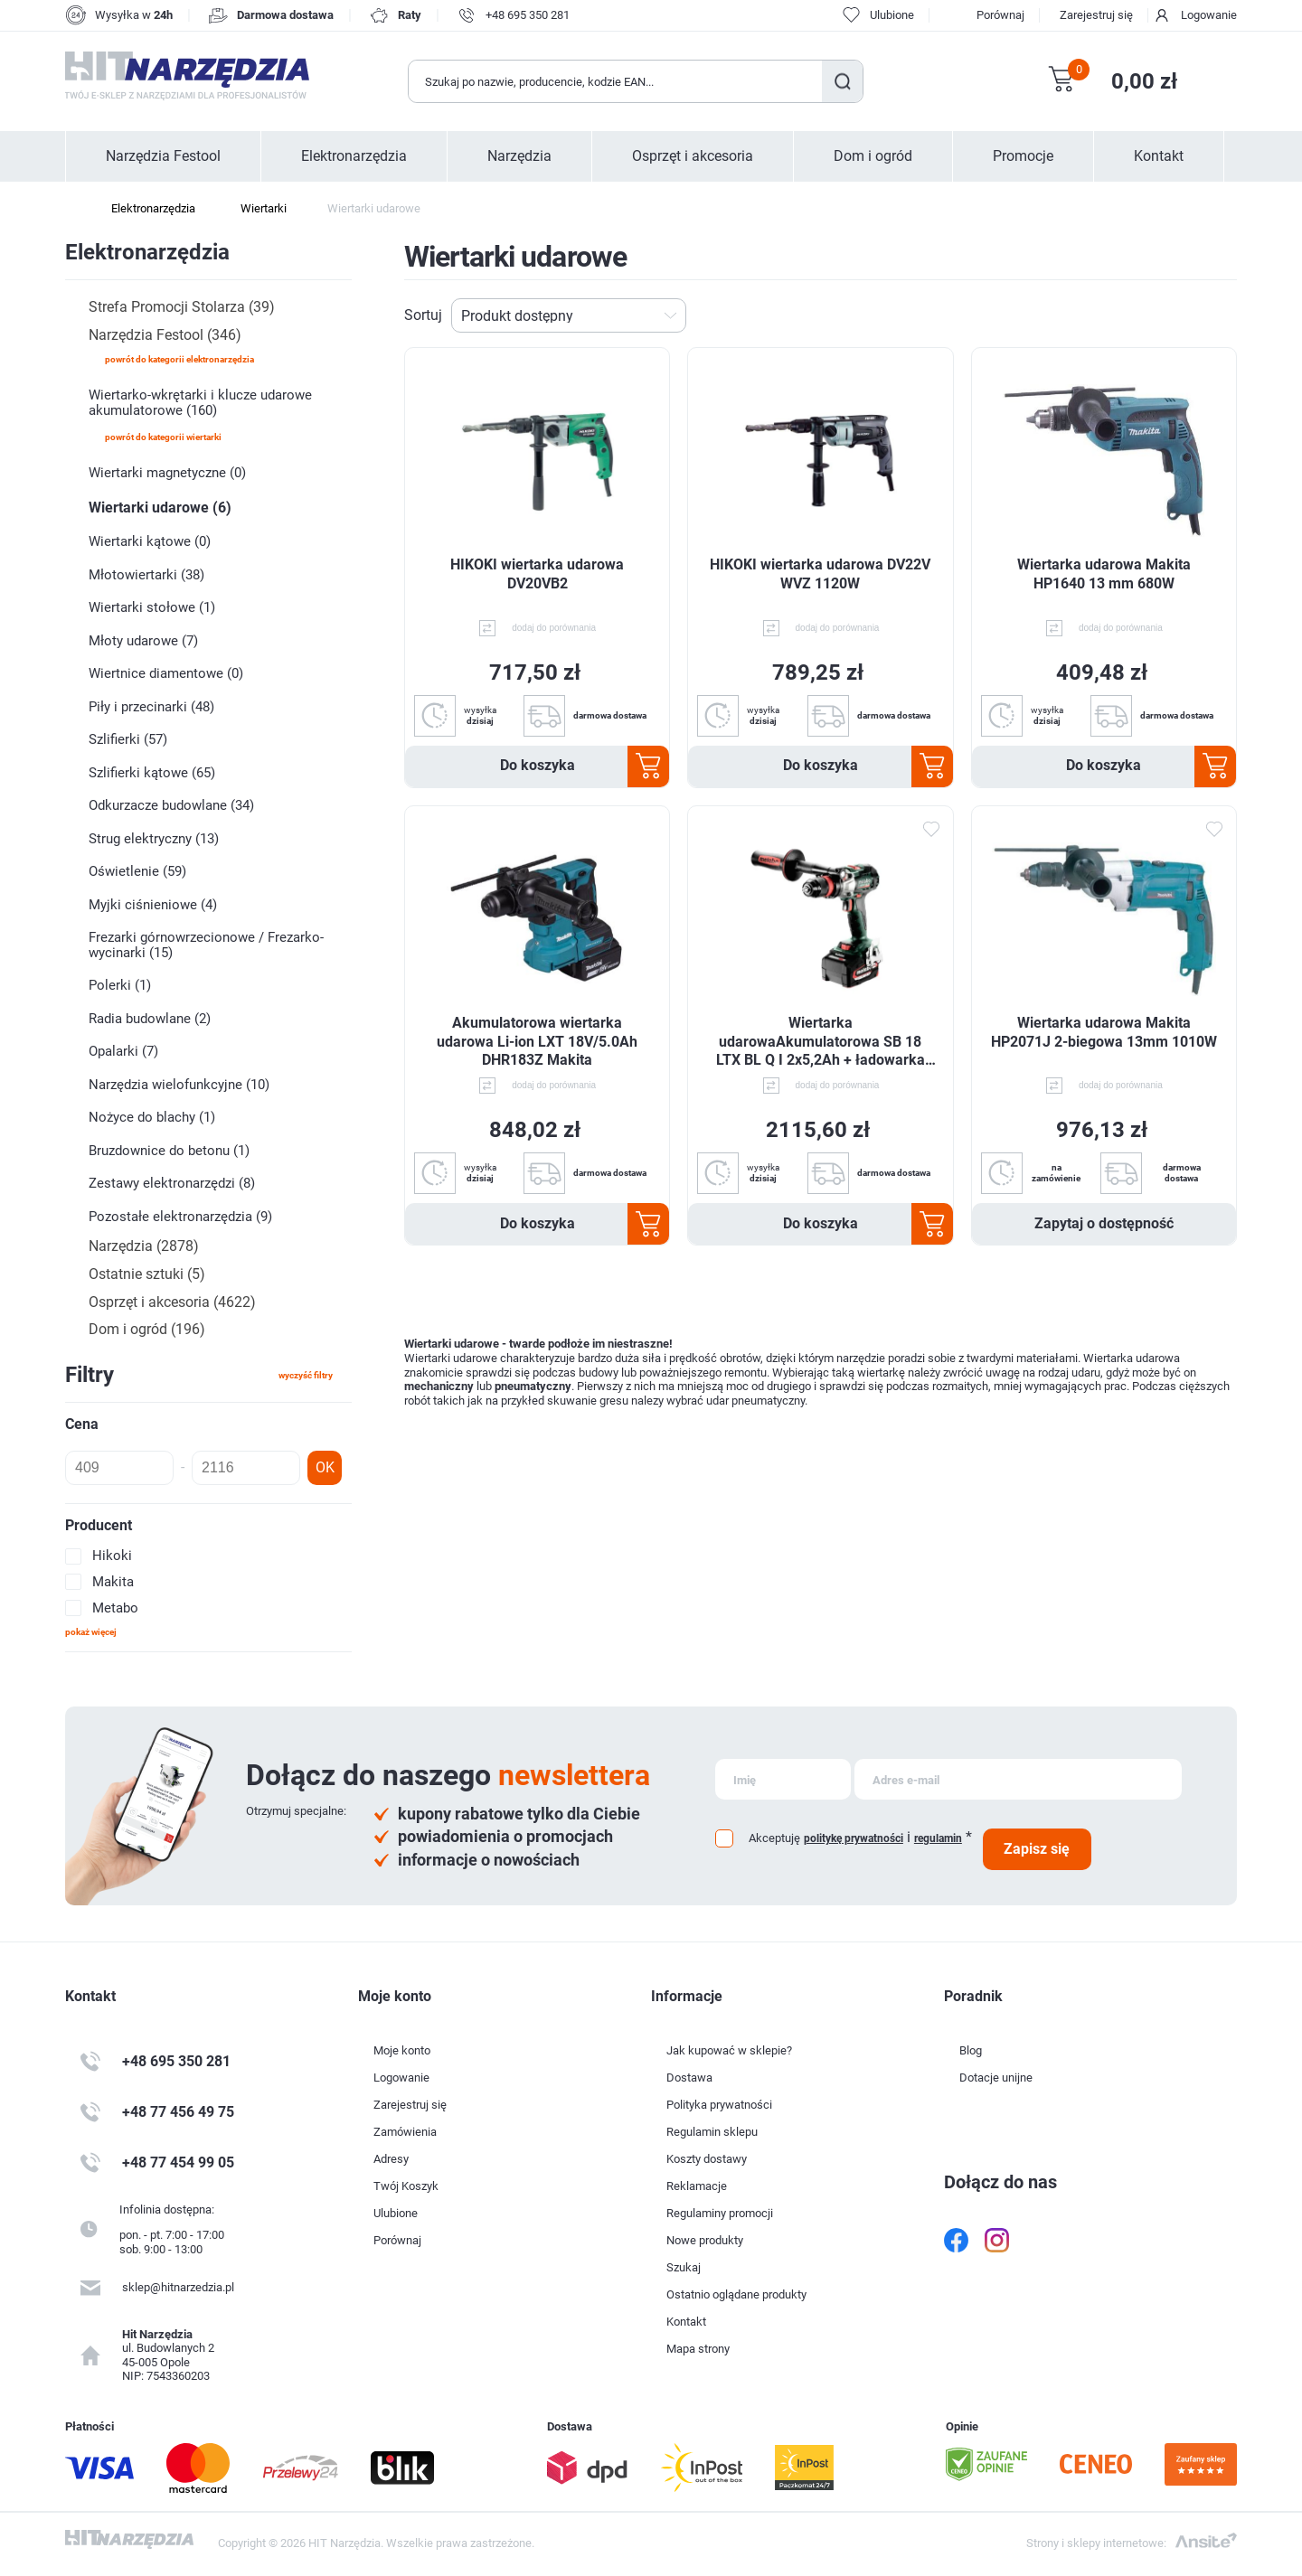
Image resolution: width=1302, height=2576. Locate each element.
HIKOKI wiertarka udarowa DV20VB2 (537, 574)
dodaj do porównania (554, 628)
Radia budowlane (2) (150, 1019)
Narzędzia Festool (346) (165, 334)
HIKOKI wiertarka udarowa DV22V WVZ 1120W (820, 574)
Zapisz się (1037, 1848)
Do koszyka (537, 765)
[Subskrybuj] (783, 1779)
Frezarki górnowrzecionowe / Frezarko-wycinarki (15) (206, 945)
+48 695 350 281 (528, 15)
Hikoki (112, 1555)
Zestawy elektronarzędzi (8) (172, 1183)
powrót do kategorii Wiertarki (163, 437)
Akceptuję (774, 1838)
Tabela (1198, 315)
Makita (113, 1582)
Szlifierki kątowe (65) (152, 773)
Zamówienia (405, 2132)
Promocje (1023, 156)
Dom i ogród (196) (147, 1329)
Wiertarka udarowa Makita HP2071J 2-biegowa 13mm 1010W (1104, 1032)
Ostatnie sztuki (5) (147, 1274)
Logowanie (1209, 15)
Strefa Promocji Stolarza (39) (182, 306)
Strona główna (74, 209)
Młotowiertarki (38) (146, 575)
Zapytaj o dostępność (1104, 1223)
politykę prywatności (853, 1838)
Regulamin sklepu (712, 2132)
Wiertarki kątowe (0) (150, 541)
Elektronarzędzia (354, 156)
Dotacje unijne (996, 2077)
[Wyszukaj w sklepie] (616, 81)
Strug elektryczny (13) (154, 839)
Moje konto (401, 2050)
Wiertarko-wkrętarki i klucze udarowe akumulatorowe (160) (200, 402)
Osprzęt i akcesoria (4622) (172, 1302)
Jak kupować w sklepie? (729, 2050)
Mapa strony (698, 2348)
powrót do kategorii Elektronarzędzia (179, 359)
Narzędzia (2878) (144, 1246)
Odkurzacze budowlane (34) (171, 805)
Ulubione (395, 2213)
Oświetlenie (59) (137, 871)
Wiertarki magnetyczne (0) (167, 473)
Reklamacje (696, 2186)
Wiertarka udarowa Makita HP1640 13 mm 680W (1104, 574)
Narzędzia (519, 156)
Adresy (391, 2159)
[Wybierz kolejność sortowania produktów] (568, 315)
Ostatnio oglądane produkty (736, 2294)
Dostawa (689, 2077)
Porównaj (1000, 15)
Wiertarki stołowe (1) (152, 607)
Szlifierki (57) (128, 739)
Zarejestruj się (1096, 15)
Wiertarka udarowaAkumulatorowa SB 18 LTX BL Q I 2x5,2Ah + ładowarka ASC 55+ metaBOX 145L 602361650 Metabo (820, 1042)
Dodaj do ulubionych (931, 829)
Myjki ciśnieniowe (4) (153, 905)
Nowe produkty (704, 2240)
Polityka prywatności (719, 2104)
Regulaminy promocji (719, 2213)
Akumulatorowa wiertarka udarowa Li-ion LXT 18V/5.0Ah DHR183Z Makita (537, 1041)
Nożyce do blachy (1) (152, 1117)
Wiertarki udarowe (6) (160, 507)
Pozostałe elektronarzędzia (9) (180, 1216)
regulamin (938, 1838)
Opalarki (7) (123, 1051)
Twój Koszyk (406, 2186)
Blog (970, 2050)
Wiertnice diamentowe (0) (166, 673)
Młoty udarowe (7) (143, 641)
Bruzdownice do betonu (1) (169, 1150)
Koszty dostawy (706, 2159)
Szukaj (842, 81)
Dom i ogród (873, 156)
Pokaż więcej (91, 1632)
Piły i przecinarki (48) (151, 707)
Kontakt (1159, 156)
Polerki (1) (120, 985)
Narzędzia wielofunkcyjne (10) (179, 1084)
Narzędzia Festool (163, 156)
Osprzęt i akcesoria (692, 156)
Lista (1227, 315)
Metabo (115, 1608)
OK (325, 1467)
